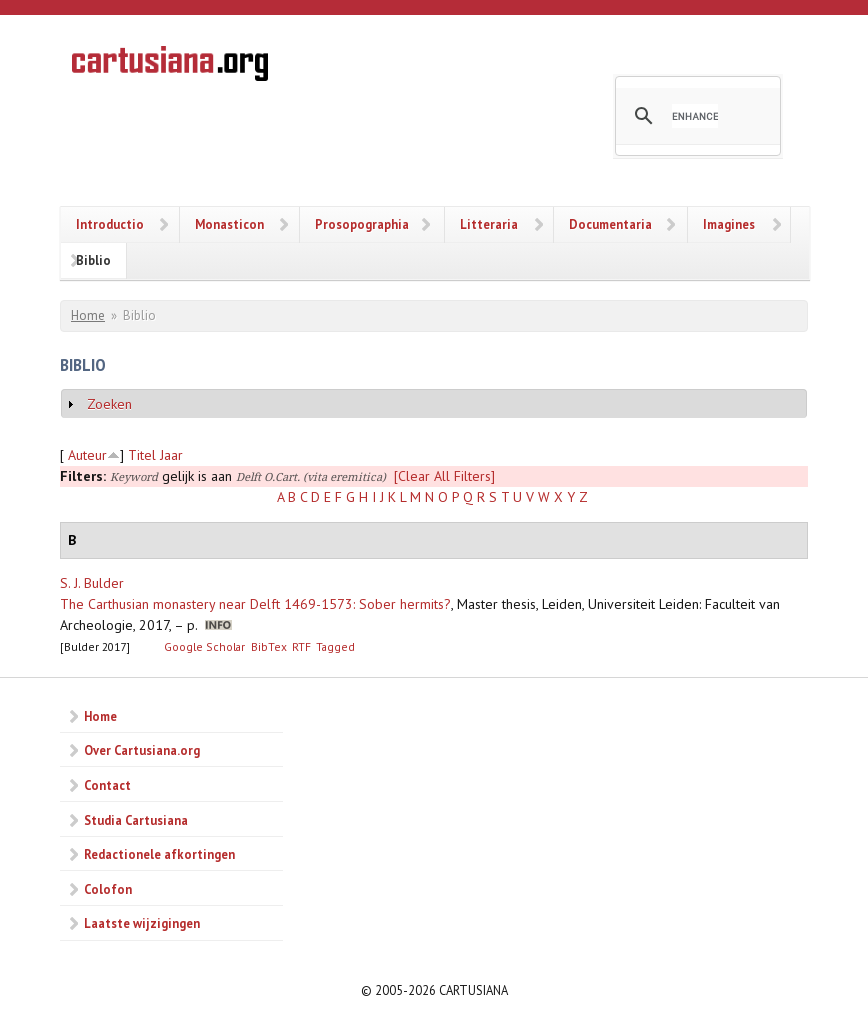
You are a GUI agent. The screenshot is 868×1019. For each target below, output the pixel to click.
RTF (301, 646)
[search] (695, 116)
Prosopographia (362, 224)
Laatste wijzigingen (142, 923)
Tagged (335, 646)
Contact (107, 785)
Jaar (171, 455)
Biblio (93, 260)
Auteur (87, 455)
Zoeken (109, 404)
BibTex (269, 646)
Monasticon (229, 224)
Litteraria (489, 224)
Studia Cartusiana (136, 820)
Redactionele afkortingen (159, 854)
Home (88, 315)
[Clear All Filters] (444, 476)
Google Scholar (204, 646)
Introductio (110, 224)
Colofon (108, 889)
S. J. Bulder (92, 583)
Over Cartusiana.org (142, 750)
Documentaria (610, 224)
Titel (142, 455)
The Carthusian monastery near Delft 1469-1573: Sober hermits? (255, 604)
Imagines (729, 224)
